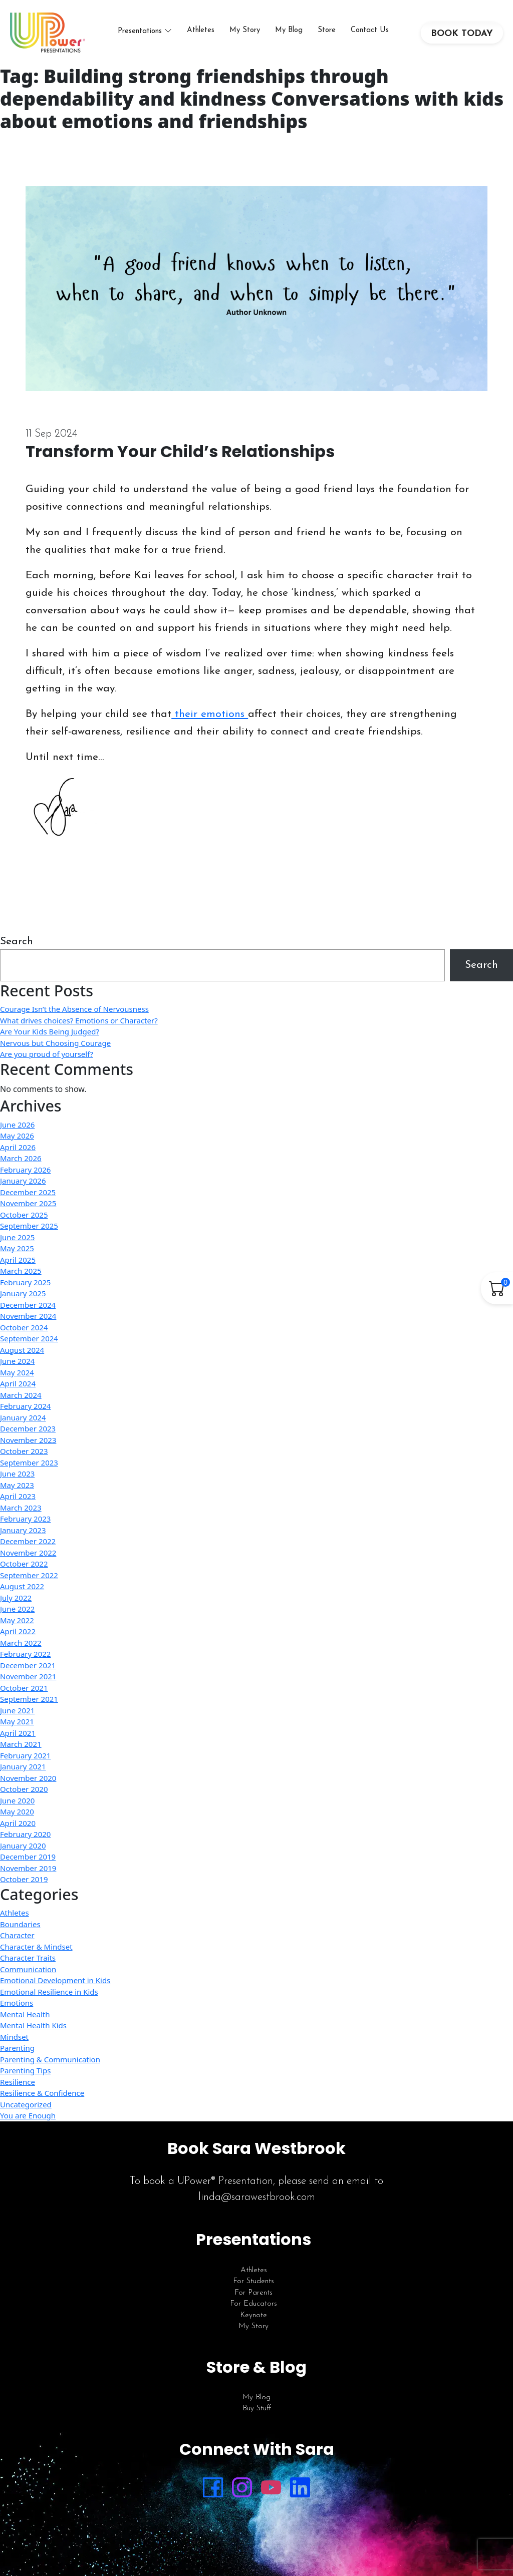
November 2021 (28, 1676)
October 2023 (24, 1451)
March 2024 (21, 1395)
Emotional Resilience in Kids (49, 1992)
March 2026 (21, 1158)
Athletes (200, 30)
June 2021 (17, 1710)
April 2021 (18, 1733)
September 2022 (29, 1575)
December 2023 (28, 1428)
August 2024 (22, 1350)
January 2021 (23, 1766)
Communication (28, 1969)
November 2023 (28, 1440)
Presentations (140, 31)
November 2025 (28, 1203)
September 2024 (29, 1338)
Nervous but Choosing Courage (55, 1043)
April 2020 (18, 1823)
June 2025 (17, 1237)
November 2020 (28, 1778)
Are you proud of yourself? (46, 1054)
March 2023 (21, 1508)
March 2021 (21, 1744)
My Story (244, 30)
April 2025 (18, 1260)
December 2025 (28, 1192)
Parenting (17, 2048)
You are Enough (28, 2115)
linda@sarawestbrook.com (256, 2197)
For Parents (253, 2293)
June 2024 (17, 1361)
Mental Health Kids (33, 2025)
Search (16, 941)
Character (17, 1935)
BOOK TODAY (462, 34)
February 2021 (25, 1755)
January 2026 (23, 1181)
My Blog (289, 30)
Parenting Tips (25, 2070)
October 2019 (24, 1879)
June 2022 (17, 1609)
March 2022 (21, 1643)
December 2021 (28, 1665)
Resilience (17, 2082)
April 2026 (18, 1147)
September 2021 (29, 1699)
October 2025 (24, 1215)
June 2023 (17, 1473)
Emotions (16, 2003)
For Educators (253, 2304)
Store (327, 30)
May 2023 (17, 1485)
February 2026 (25, 1170)
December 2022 (28, 1541)
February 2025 (25, 1282)
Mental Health (25, 2014)
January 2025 (23, 1293)
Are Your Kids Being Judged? (49, 1031)
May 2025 (17, 1248)
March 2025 (21, 1271)
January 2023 (23, 1530)
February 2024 (25, 1406)
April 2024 (18, 1383)
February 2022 (25, 1654)
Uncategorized (26, 2104)
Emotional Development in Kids (55, 1980)
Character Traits (28, 1958)
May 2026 (17, 1136)
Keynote (253, 2315)
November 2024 (28, 1316)
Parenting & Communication (50, 2059)
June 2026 (17, 1125)
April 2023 (18, 1496)
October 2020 (24, 1789)
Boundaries (20, 1924)
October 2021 (24, 1688)
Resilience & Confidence (42, 2093)
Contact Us (370, 30)
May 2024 (17, 1372)
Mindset (14, 2037)
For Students (253, 2281)
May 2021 (17, 1721)
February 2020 (25, 1834)
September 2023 (29, 1462)
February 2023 (25, 1519)
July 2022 (16, 1598)
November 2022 (28, 1553)
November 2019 (28, 1868)
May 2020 (17, 1811)
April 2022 (18, 1631)
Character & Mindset (36, 1947)
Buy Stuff (256, 2408)
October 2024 (24, 1327)
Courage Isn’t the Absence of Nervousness (74, 1009)
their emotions (209, 714)
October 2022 (24, 1564)
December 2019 (28, 1857)
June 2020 (17, 1800)
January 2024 (23, 1417)
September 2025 (29, 1226)
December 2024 (28, 1305)
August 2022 (22, 1586)
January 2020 (23, 1846)
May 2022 (17, 1620)
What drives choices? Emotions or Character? (79, 1020)
